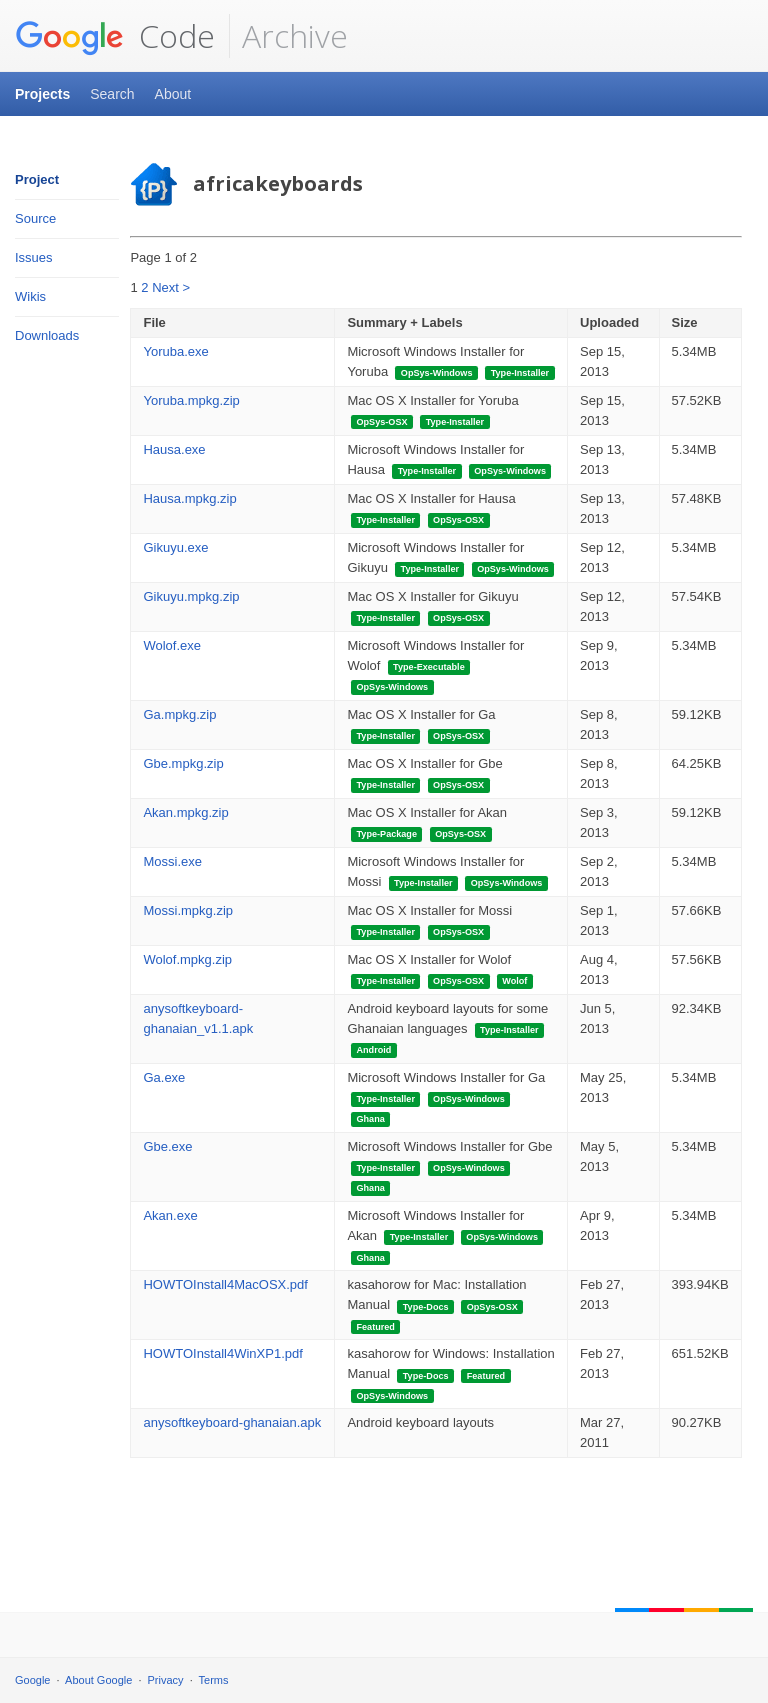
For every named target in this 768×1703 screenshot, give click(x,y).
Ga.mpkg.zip (179, 714)
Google (32, 1680)
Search (112, 94)
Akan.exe (170, 1215)
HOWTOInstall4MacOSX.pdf (225, 1284)
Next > (171, 287)
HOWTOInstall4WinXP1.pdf (222, 1353)
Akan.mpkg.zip (185, 812)
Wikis (30, 296)
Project (37, 179)
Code (115, 36)
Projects (42, 94)
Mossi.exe (172, 861)
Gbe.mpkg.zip (183, 763)
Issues (34, 257)
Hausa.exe (174, 449)
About (173, 94)
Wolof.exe (172, 645)
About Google (98, 1680)
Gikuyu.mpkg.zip (191, 596)
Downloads (47, 335)
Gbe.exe (167, 1146)
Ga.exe (164, 1077)
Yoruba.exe (175, 351)
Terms (214, 1680)
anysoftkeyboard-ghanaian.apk (232, 1422)
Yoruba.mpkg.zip (191, 400)
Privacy (166, 1680)
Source (35, 218)
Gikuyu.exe (175, 547)
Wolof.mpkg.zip (187, 959)
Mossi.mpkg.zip (188, 910)
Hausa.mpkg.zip (189, 498)
